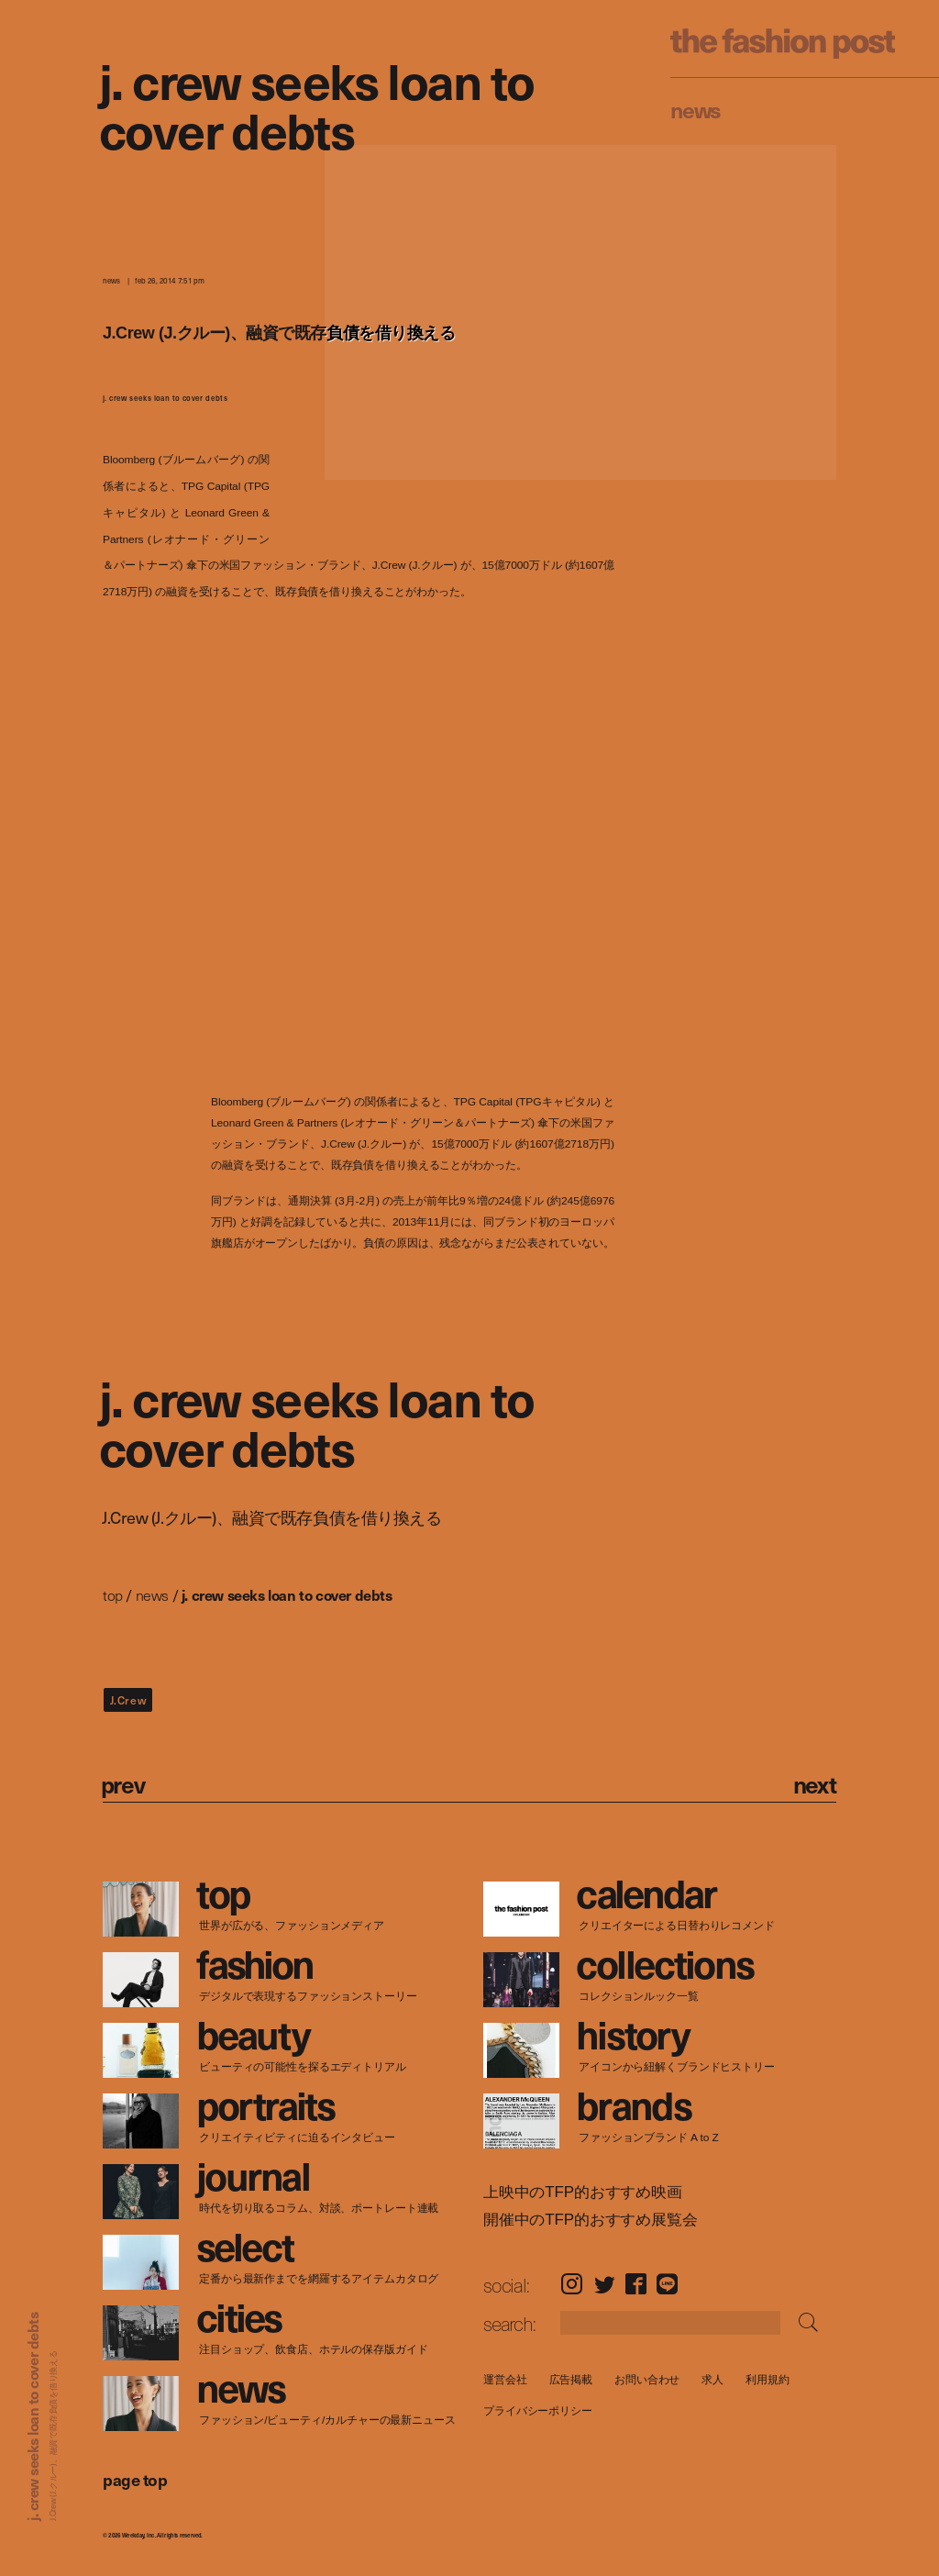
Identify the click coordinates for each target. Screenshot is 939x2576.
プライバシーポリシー (537, 2410)
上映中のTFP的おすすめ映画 (582, 2192)
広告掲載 (570, 2379)
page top (135, 2479)
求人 (712, 2379)
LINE (667, 2284)
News (695, 109)
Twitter (604, 2284)
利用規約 (768, 2379)
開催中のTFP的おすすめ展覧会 (590, 2220)
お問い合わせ (646, 2379)
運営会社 (505, 2379)
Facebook (635, 2284)
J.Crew (128, 1700)
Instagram (571, 2284)
